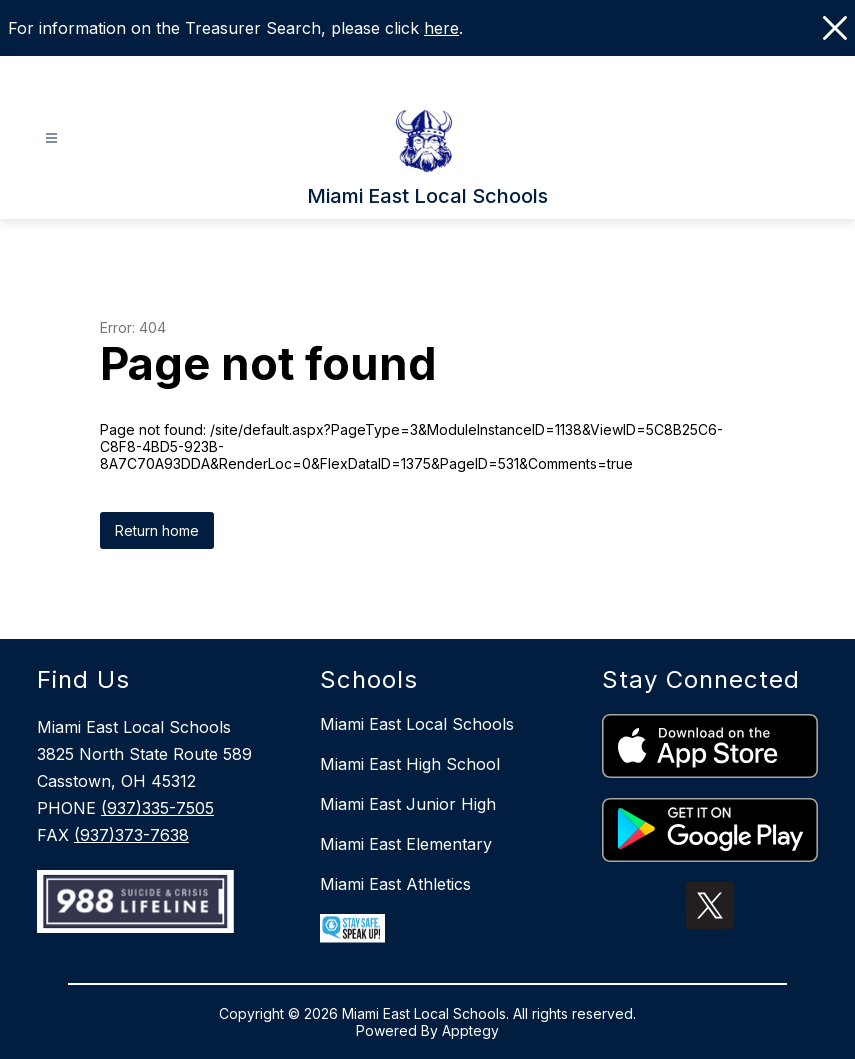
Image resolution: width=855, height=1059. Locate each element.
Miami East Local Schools (417, 724)
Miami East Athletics (395, 884)
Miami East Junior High (408, 804)
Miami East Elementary (406, 844)
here (441, 28)
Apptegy (470, 1030)
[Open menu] (51, 138)
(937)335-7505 (157, 808)
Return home (157, 530)
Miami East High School (410, 764)
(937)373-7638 (131, 835)
